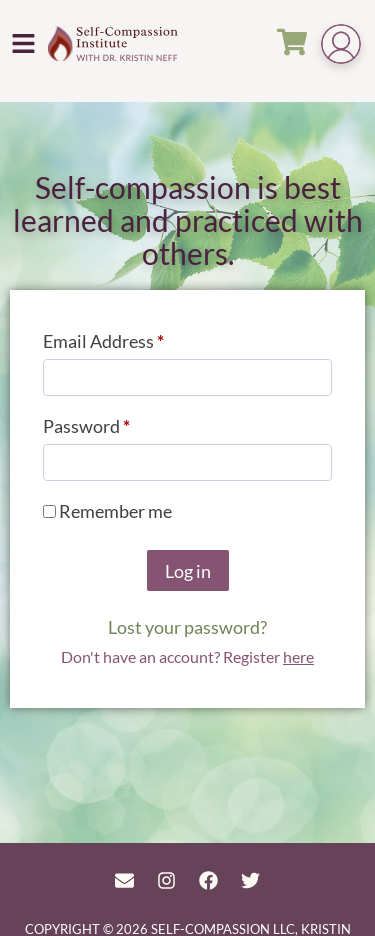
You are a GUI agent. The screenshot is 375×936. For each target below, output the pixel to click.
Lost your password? (187, 627)
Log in (188, 571)
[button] (24, 43)
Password (122, 422)
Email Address (139, 337)
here (298, 656)
